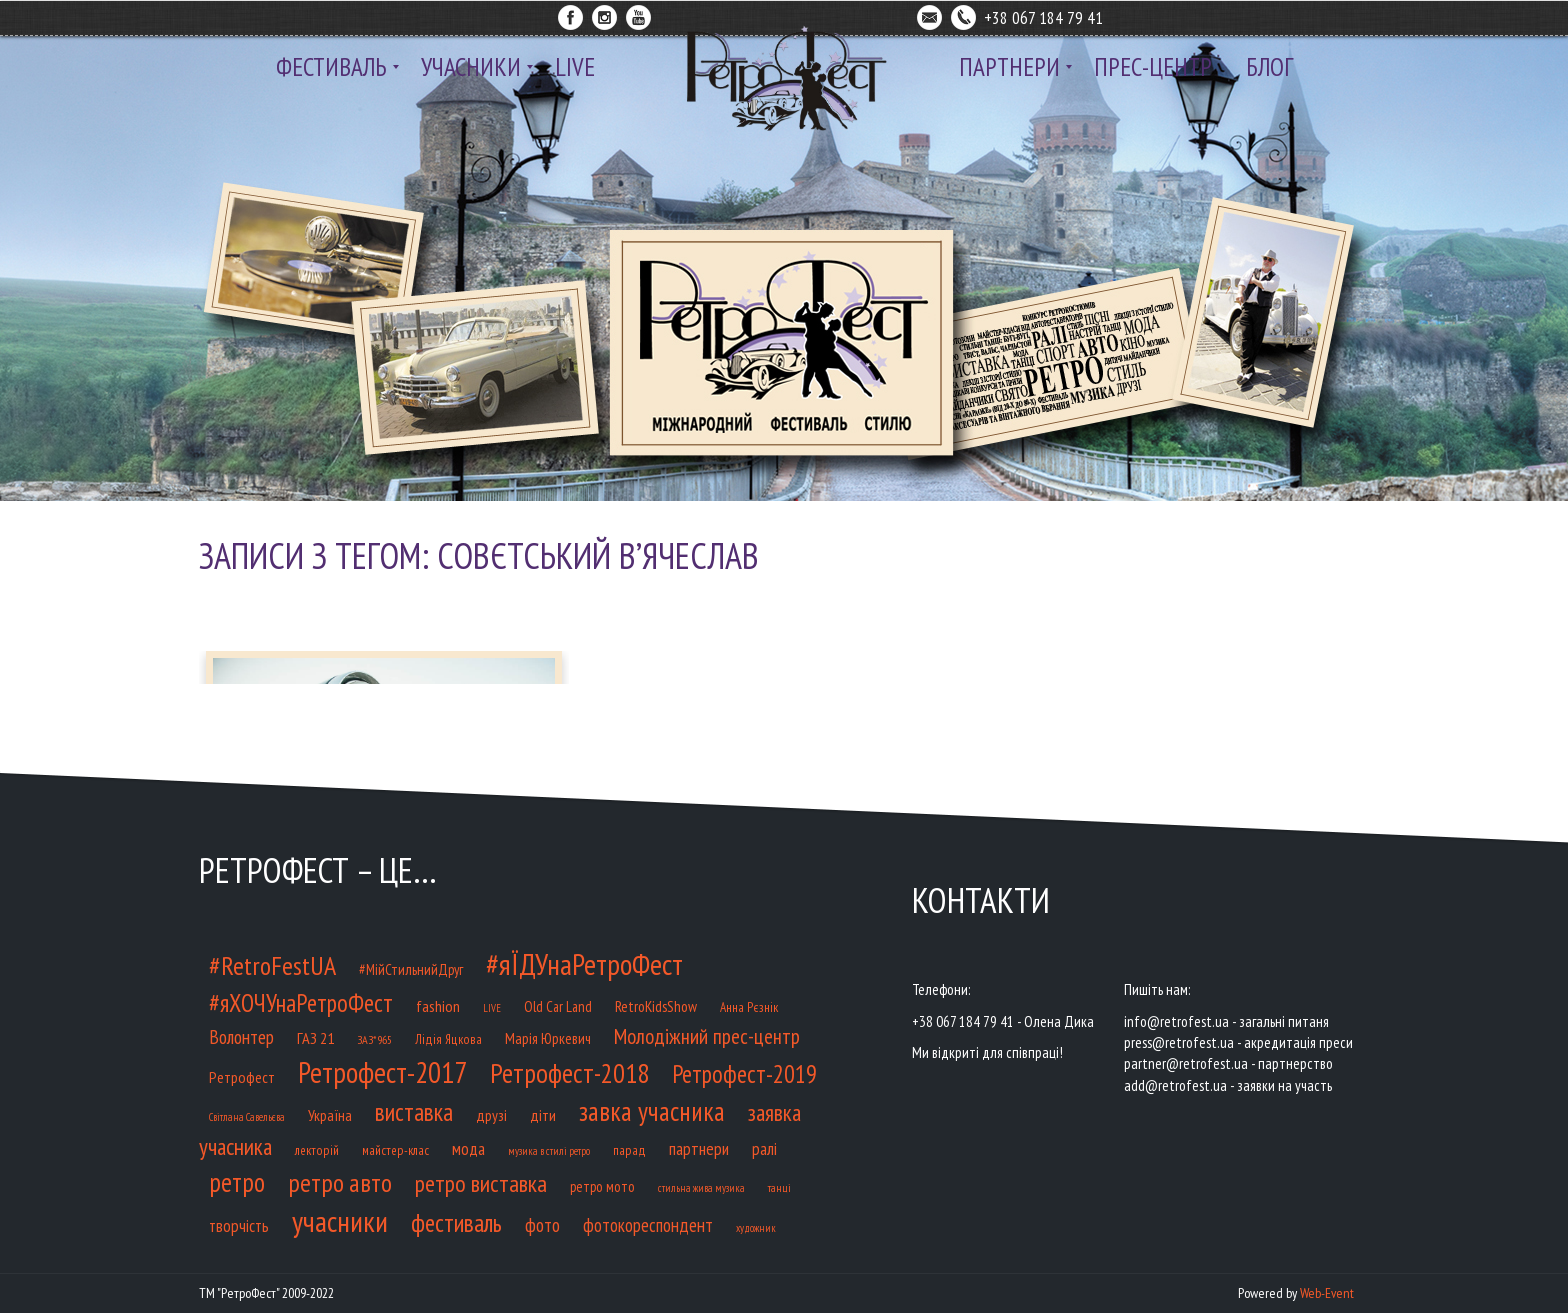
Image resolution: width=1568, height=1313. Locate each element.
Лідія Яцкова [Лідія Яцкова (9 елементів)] (448, 1039)
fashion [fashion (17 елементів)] (438, 1005)
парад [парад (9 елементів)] (629, 1150)
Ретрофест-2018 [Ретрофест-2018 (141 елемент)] (569, 1073)
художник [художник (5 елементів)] (756, 1228)
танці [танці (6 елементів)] (779, 1187)
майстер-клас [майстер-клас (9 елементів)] (395, 1150)
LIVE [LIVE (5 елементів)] (492, 1008)
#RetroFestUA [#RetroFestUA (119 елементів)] (272, 965)
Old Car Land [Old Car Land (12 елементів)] (558, 1006)
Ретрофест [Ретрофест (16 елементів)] (242, 1077)
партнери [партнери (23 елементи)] (699, 1148)
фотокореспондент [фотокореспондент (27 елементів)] (648, 1225)
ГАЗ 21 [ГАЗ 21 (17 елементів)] (315, 1037)
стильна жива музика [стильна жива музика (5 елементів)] (701, 1188)
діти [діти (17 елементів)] (543, 1114)
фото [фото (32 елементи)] (542, 1224)
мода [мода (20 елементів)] (468, 1149)
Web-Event (1327, 1293)
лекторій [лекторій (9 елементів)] (317, 1150)
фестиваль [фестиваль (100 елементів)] (456, 1223)
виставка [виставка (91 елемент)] (414, 1112)
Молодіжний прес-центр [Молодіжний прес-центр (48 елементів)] (707, 1036)
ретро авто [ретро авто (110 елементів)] (340, 1182)
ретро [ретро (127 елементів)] (237, 1182)
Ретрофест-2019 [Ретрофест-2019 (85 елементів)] (744, 1074)
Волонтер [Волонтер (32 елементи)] (241, 1036)
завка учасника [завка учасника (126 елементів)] (652, 1111)
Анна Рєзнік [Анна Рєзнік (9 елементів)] (749, 1007)
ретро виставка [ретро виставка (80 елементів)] (481, 1183)
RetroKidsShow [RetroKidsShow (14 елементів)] (656, 1006)
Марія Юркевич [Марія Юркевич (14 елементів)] (548, 1038)
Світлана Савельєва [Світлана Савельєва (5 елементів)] (247, 1117)
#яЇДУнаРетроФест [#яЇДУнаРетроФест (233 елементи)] (584, 964)
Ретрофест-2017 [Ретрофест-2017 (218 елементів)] (382, 1072)
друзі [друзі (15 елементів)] (491, 1115)
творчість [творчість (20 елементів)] (239, 1226)
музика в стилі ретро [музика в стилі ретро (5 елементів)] (549, 1151)
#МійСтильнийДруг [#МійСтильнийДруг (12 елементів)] (411, 969)
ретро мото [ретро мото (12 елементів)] (602, 1186)
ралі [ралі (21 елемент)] (764, 1148)
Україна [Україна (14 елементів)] (330, 1115)
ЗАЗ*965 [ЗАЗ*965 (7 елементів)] (374, 1039)
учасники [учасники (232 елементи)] (340, 1221)
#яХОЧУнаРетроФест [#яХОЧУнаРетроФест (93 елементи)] (301, 1003)
